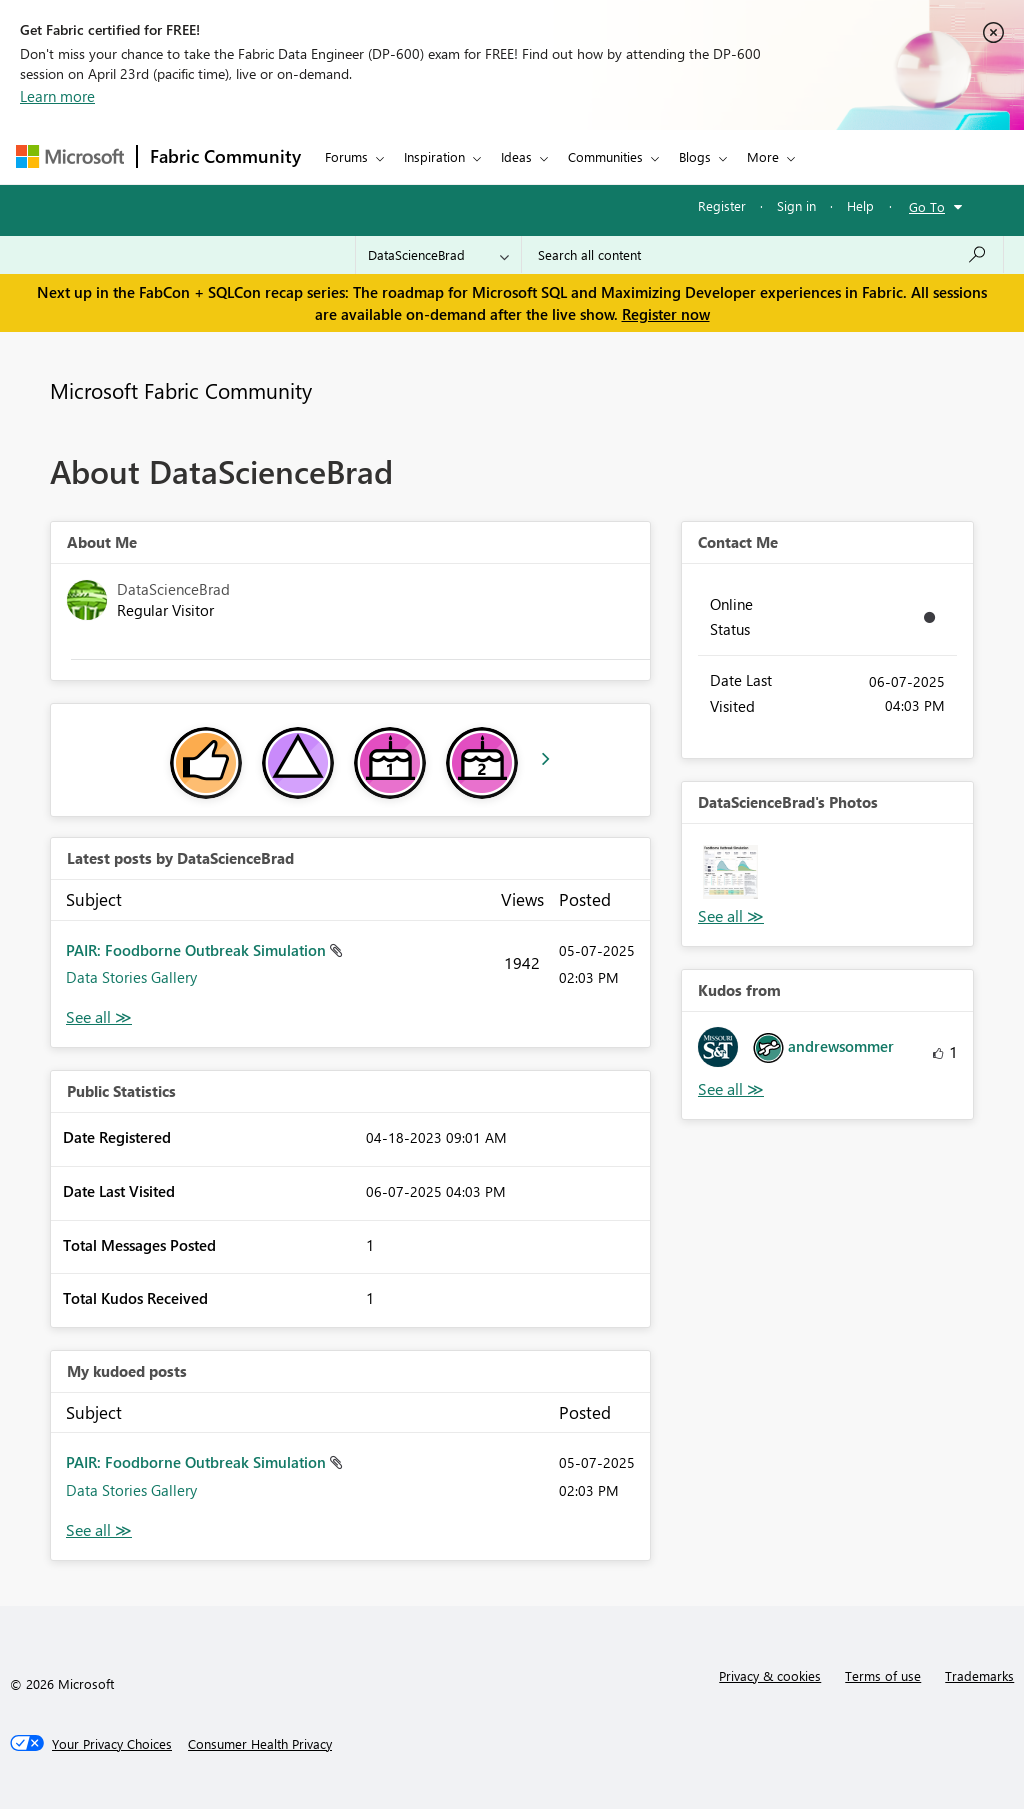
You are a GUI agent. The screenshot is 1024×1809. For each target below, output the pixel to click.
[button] (730, 872)
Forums (346, 156)
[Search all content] (762, 255)
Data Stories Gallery (131, 977)
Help (860, 205)
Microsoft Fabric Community (181, 390)
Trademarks (979, 1675)
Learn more (57, 96)
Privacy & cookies (770, 1675)
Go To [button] (927, 206)
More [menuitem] (763, 156)
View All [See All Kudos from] (731, 1089)
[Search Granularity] (438, 255)
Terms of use (883, 1675)
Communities (605, 156)
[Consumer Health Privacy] (260, 1744)
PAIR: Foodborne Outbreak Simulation (198, 950)
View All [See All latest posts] (99, 1017)
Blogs (695, 156)
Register (722, 205)
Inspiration (434, 156)
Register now (666, 314)
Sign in (796, 205)
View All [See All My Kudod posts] (99, 1530)
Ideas (516, 156)
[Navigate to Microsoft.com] (70, 156)
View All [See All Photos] (731, 916)
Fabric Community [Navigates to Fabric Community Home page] (225, 156)
